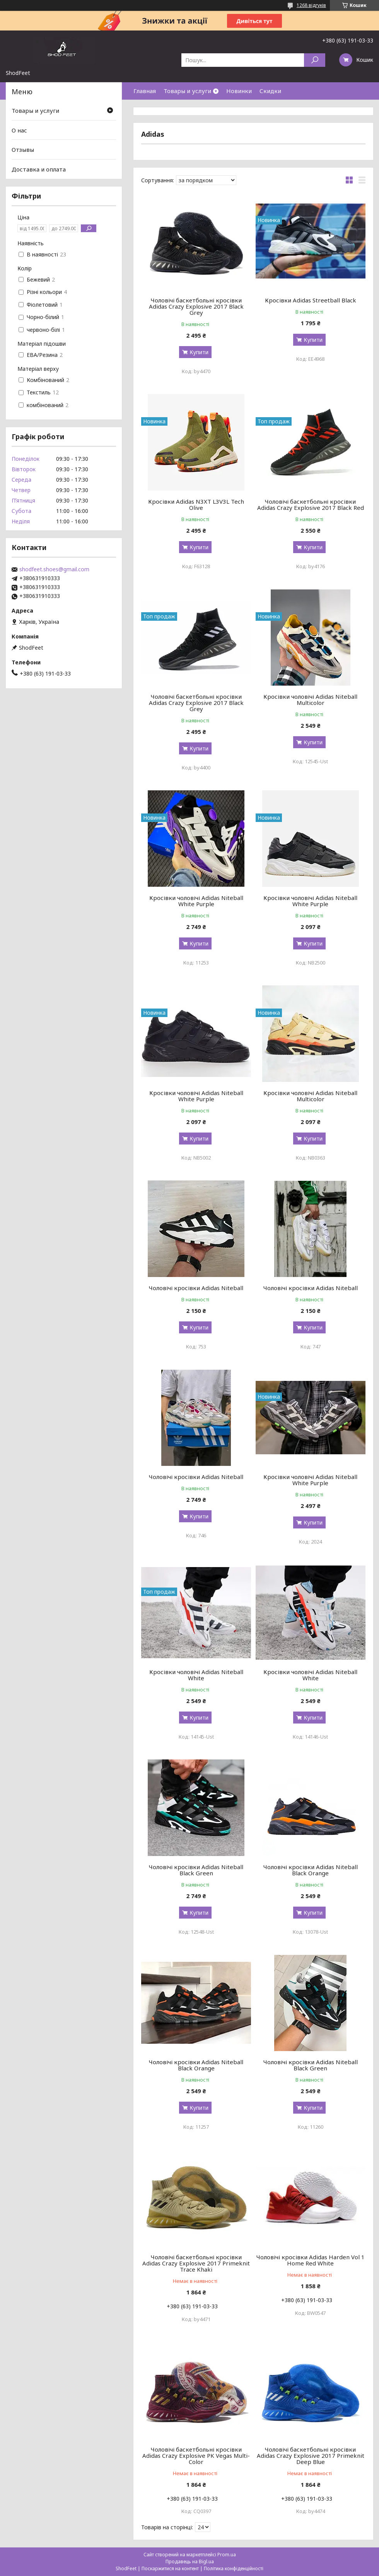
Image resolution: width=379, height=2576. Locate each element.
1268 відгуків (311, 5)
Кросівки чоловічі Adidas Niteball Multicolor (310, 699)
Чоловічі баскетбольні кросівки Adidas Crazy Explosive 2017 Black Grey (196, 306)
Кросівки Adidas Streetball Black (310, 300)
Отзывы (23, 149)
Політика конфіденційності (233, 2568)
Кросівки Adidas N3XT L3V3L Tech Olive (196, 504)
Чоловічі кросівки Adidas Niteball (196, 1288)
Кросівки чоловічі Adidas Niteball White (196, 1675)
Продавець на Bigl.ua (190, 2561)
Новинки (239, 91)
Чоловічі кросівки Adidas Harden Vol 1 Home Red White (310, 2260)
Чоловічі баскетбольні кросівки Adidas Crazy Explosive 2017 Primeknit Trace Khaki (196, 2263)
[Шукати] (314, 60)
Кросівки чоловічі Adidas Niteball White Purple (196, 901)
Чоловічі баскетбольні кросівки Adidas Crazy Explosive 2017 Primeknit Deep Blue (310, 2455)
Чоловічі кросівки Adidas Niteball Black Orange (310, 1870)
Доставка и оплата (39, 169)
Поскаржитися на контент (170, 2568)
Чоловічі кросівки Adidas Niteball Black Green (196, 1870)
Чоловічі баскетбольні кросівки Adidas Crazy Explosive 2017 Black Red (310, 504)
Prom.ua (226, 2554)
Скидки (270, 91)
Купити (199, 352)
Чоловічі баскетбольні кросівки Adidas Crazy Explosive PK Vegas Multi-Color (196, 2455)
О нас (19, 130)
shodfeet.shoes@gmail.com (54, 569)
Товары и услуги (187, 91)
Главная (144, 91)
